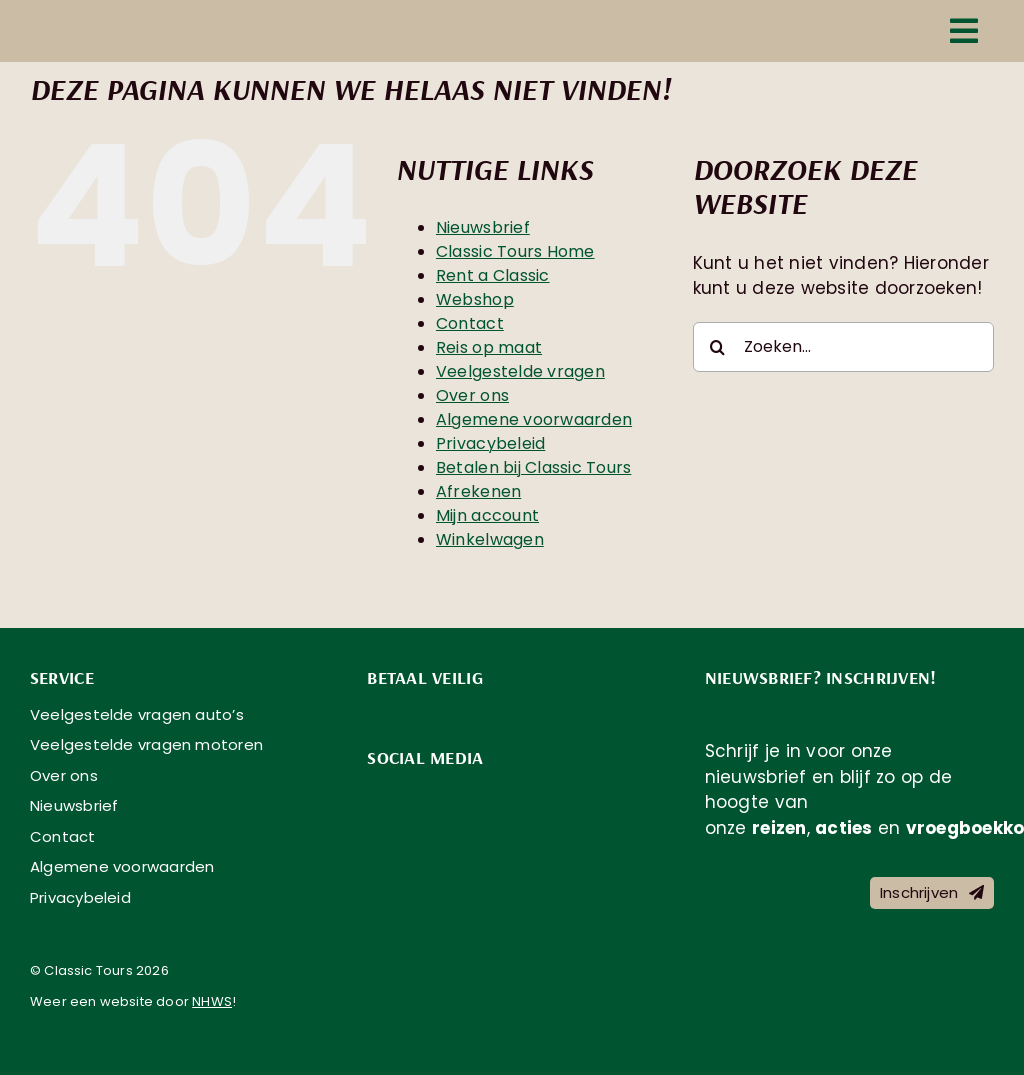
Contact (470, 323)
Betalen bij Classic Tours (533, 467)
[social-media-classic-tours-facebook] (384, 792)
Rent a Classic (493, 275)
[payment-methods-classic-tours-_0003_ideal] (384, 712)
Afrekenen (478, 491)
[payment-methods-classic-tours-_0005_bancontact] (432, 712)
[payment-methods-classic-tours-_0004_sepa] (480, 712)
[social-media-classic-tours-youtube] (480, 792)
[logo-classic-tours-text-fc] (180, 31)
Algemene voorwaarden (534, 419)
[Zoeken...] (843, 347)
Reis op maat (489, 347)
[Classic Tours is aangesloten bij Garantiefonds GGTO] (780, 975)
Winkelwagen (490, 539)
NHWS (212, 1001)
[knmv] (442, 947)
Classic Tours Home (515, 251)
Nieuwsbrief (483, 227)
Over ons (472, 395)
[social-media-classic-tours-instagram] (432, 792)
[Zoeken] (718, 347)
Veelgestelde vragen (520, 371)
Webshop (475, 299)
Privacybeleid (490, 443)
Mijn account (487, 515)
